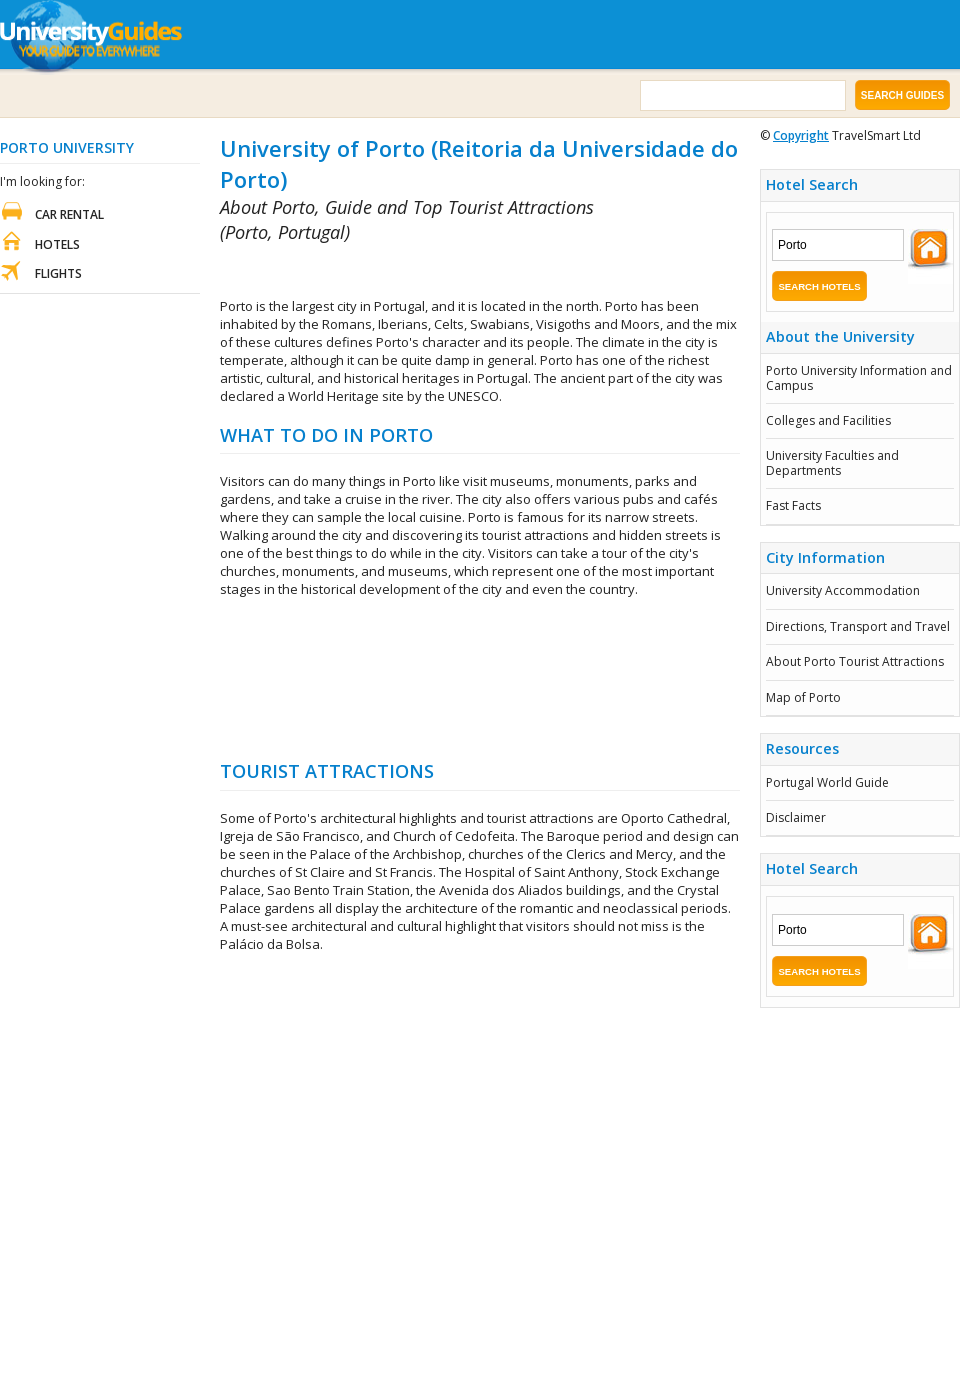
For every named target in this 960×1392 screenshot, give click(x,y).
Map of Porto (803, 697)
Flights (58, 273)
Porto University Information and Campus (859, 377)
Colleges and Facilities (828, 420)
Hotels (57, 244)
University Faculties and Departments (832, 462)
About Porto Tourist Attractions (855, 661)
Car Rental (69, 214)
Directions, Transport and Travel (858, 626)
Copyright (801, 135)
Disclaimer (796, 817)
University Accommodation (843, 590)
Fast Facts (793, 505)
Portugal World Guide (827, 782)
